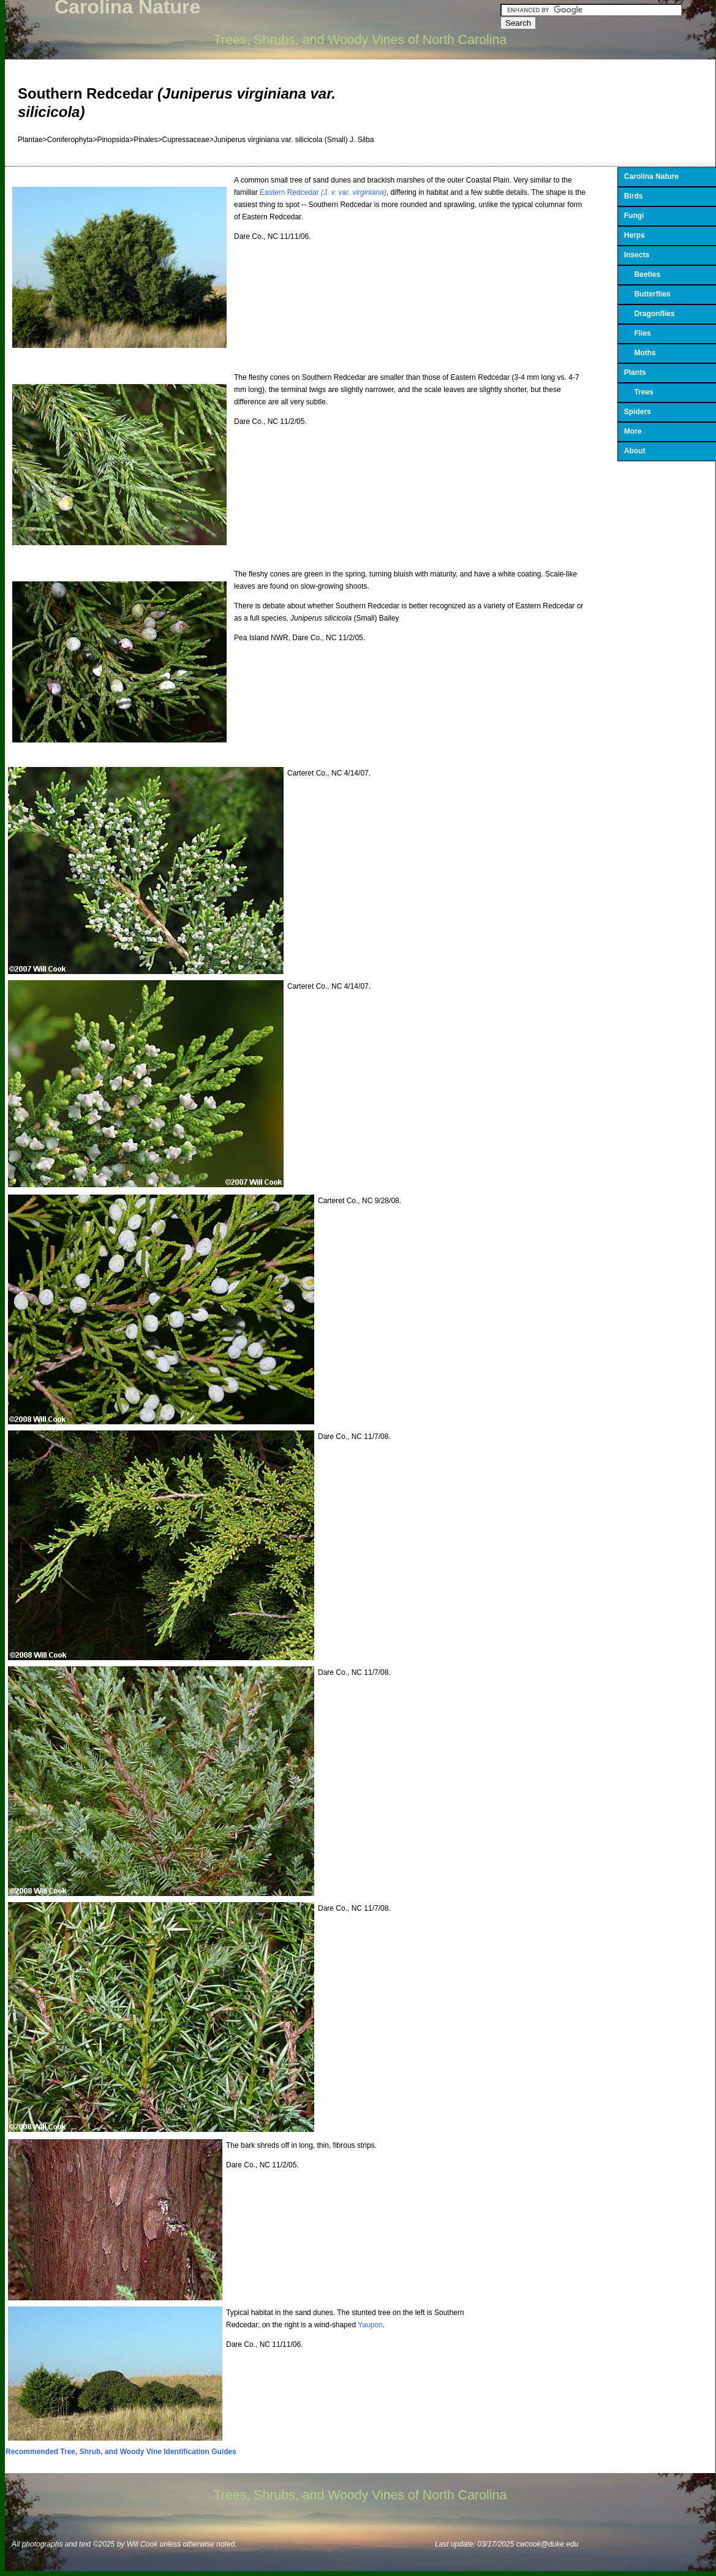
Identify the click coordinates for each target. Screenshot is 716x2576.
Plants (635, 372)
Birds (633, 196)
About (635, 451)
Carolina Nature (651, 176)
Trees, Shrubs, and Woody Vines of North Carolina (360, 39)
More (633, 431)
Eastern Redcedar (323, 192)
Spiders (637, 411)
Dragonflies (649, 313)
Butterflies (647, 294)
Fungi (634, 215)
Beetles (642, 274)
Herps (634, 235)
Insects (636, 255)
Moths (640, 353)
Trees (639, 392)
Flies (637, 333)
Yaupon (370, 2325)
